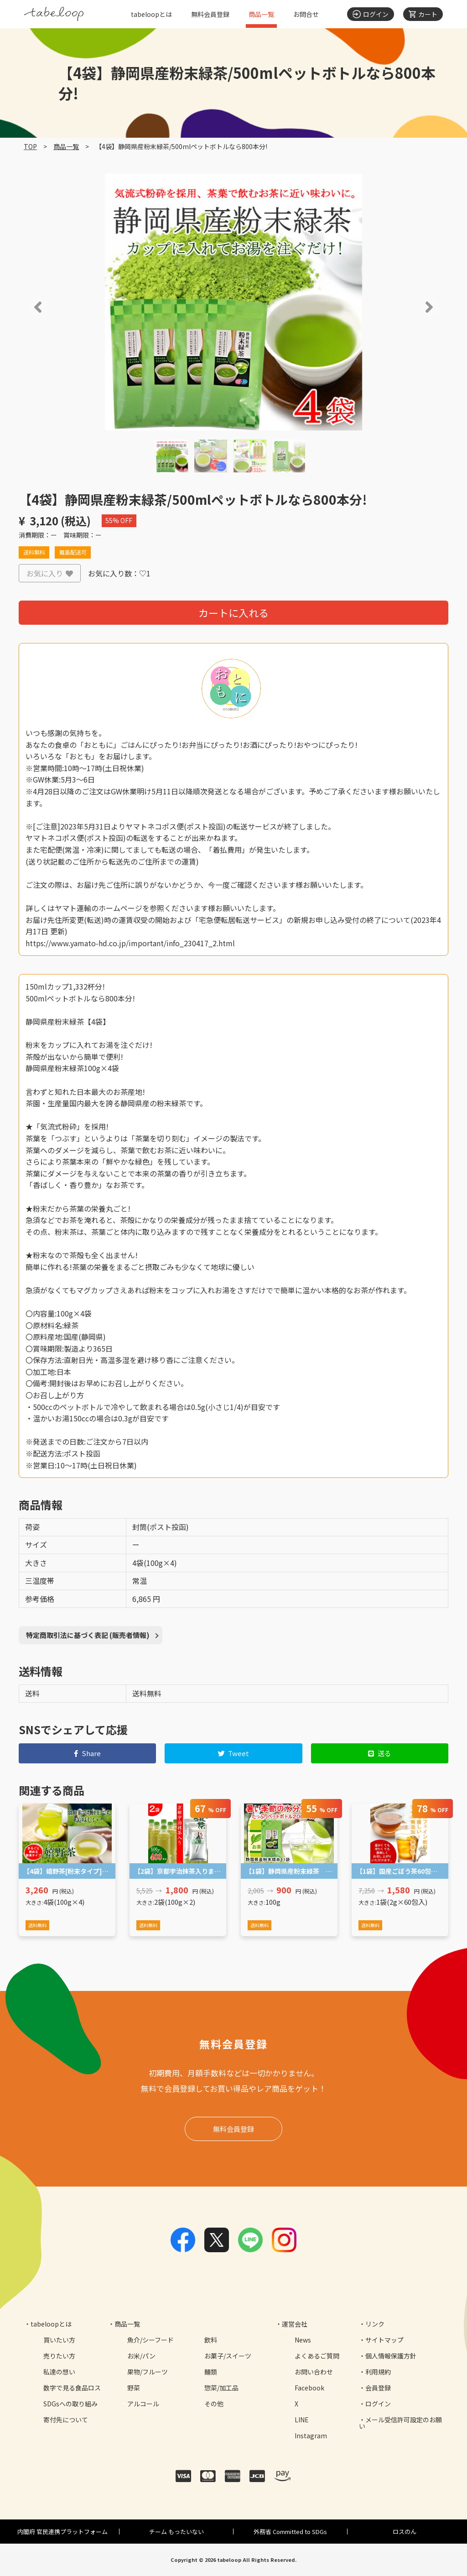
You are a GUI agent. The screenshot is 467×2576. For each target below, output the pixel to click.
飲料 (210, 2339)
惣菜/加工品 (221, 2387)
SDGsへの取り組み (70, 2403)
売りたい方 (59, 2355)
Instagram (311, 2435)
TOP (30, 146)
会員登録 (378, 2387)
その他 (213, 2403)
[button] (25, 307)
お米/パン (141, 2355)
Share (87, 1753)
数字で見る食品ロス (72, 2387)
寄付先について (65, 2419)
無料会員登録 (210, 14)
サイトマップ (384, 2340)
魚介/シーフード (150, 2339)
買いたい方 (59, 2339)
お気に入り (49, 573)
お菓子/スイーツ (227, 2355)
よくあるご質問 (317, 2355)
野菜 (133, 2387)
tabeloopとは (151, 14)
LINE (302, 2419)
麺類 (210, 2371)
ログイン (378, 2403)
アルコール (143, 2403)
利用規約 (378, 2372)
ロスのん (404, 2532)
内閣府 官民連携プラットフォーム (62, 2532)
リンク (374, 2324)
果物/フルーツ (147, 2371)
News (303, 2339)
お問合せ (306, 14)
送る (379, 1753)
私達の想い (59, 2371)
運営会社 (294, 2324)
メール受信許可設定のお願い (400, 2422)
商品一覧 (261, 14)
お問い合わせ (314, 2371)
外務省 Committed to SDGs (290, 2532)
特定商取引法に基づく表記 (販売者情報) (88, 1635)
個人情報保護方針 (390, 2356)
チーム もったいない (176, 2532)
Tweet (233, 1753)
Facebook (309, 2387)
